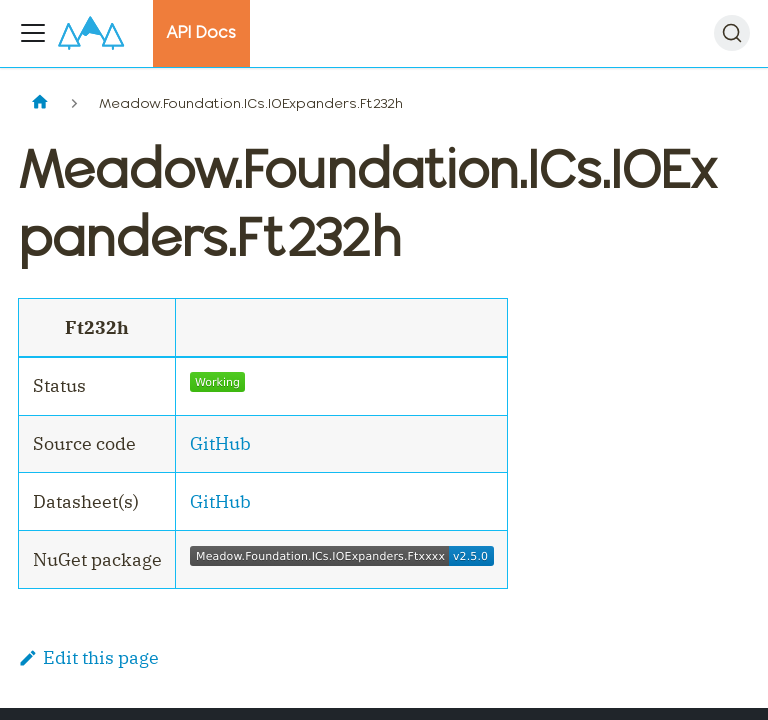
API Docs (201, 32)
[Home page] (39, 103)
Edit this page (88, 657)
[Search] (732, 33)
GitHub (220, 443)
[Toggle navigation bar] (33, 33)
